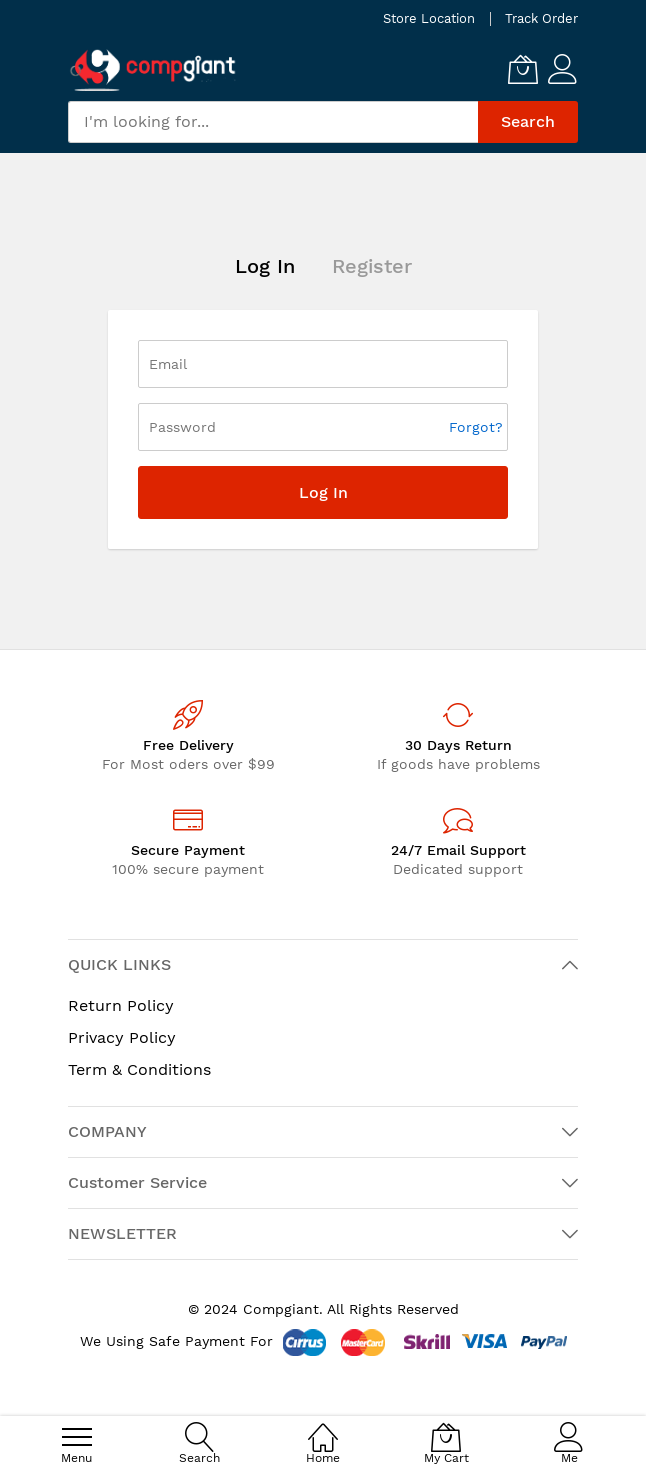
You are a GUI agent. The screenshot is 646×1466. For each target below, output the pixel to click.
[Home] (323, 1426)
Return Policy (121, 1005)
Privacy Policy (122, 1037)
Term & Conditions (139, 1069)
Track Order (541, 18)
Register (372, 266)
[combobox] (273, 122)
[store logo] (153, 69)
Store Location (429, 18)
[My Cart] (523, 69)
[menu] (77, 1437)
